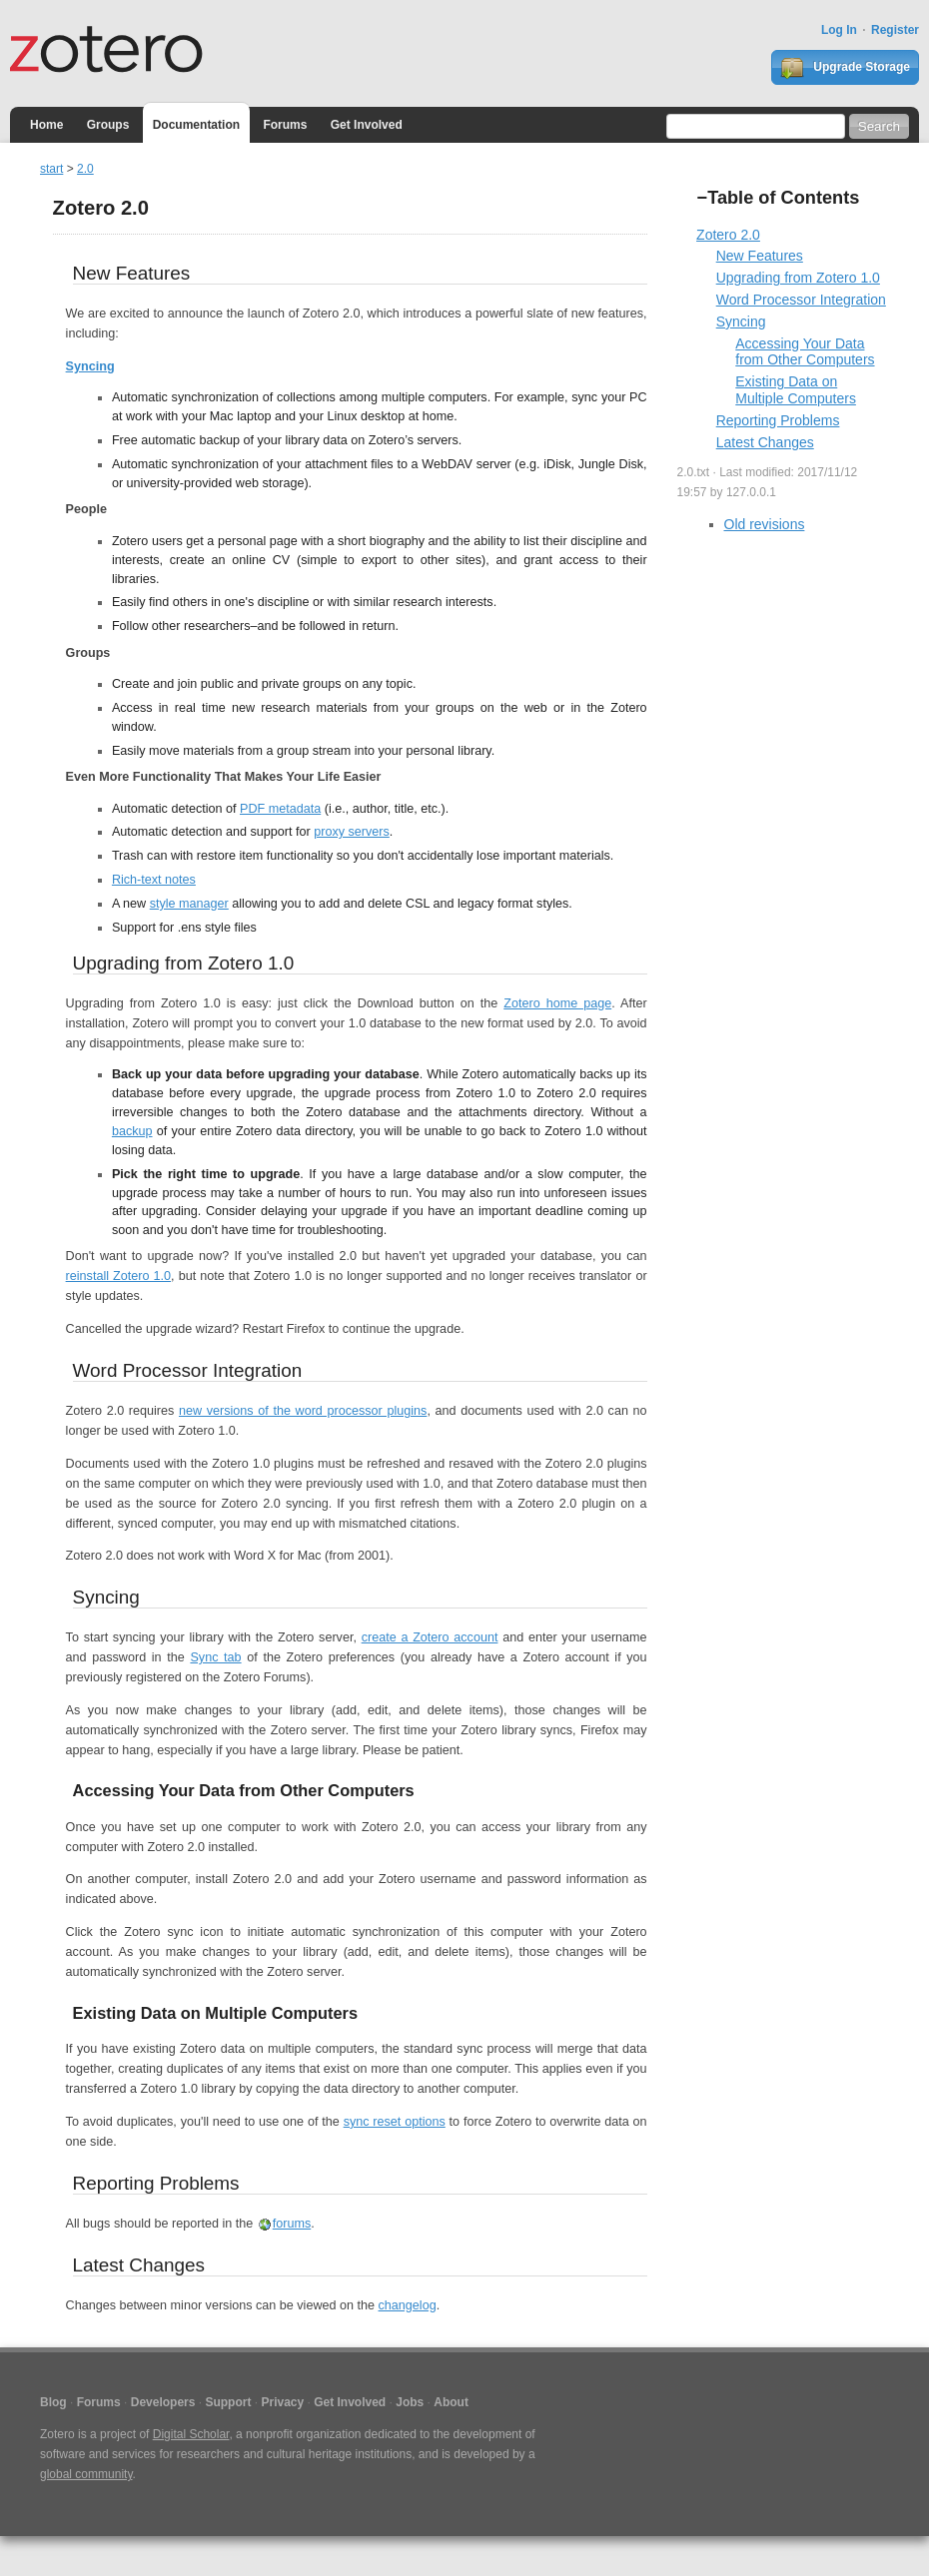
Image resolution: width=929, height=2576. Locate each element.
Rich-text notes (154, 880)
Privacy (282, 2402)
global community (86, 2474)
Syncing (90, 366)
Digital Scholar (191, 2434)
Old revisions (764, 524)
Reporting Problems (778, 420)
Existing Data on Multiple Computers (795, 389)
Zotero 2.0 (728, 235)
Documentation (196, 125)
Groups (108, 125)
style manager (189, 904)
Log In (839, 30)
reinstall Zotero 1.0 (118, 1276)
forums (292, 2224)
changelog (408, 2305)
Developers (163, 2402)
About (451, 2402)
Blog (53, 2402)
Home (46, 125)
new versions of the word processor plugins (303, 1411)
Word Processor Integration (801, 300)
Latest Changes (765, 442)
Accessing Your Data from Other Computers (804, 351)
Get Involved (367, 125)
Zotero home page (557, 1003)
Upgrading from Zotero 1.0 (798, 278)
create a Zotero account (430, 1637)
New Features (759, 256)
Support (228, 2402)
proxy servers (352, 832)
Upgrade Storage (845, 68)
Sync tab (215, 1657)
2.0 (85, 169)
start (51, 169)
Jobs (410, 2402)
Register (895, 30)
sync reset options (395, 2122)
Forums (285, 125)
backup (132, 1131)
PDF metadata (280, 809)
